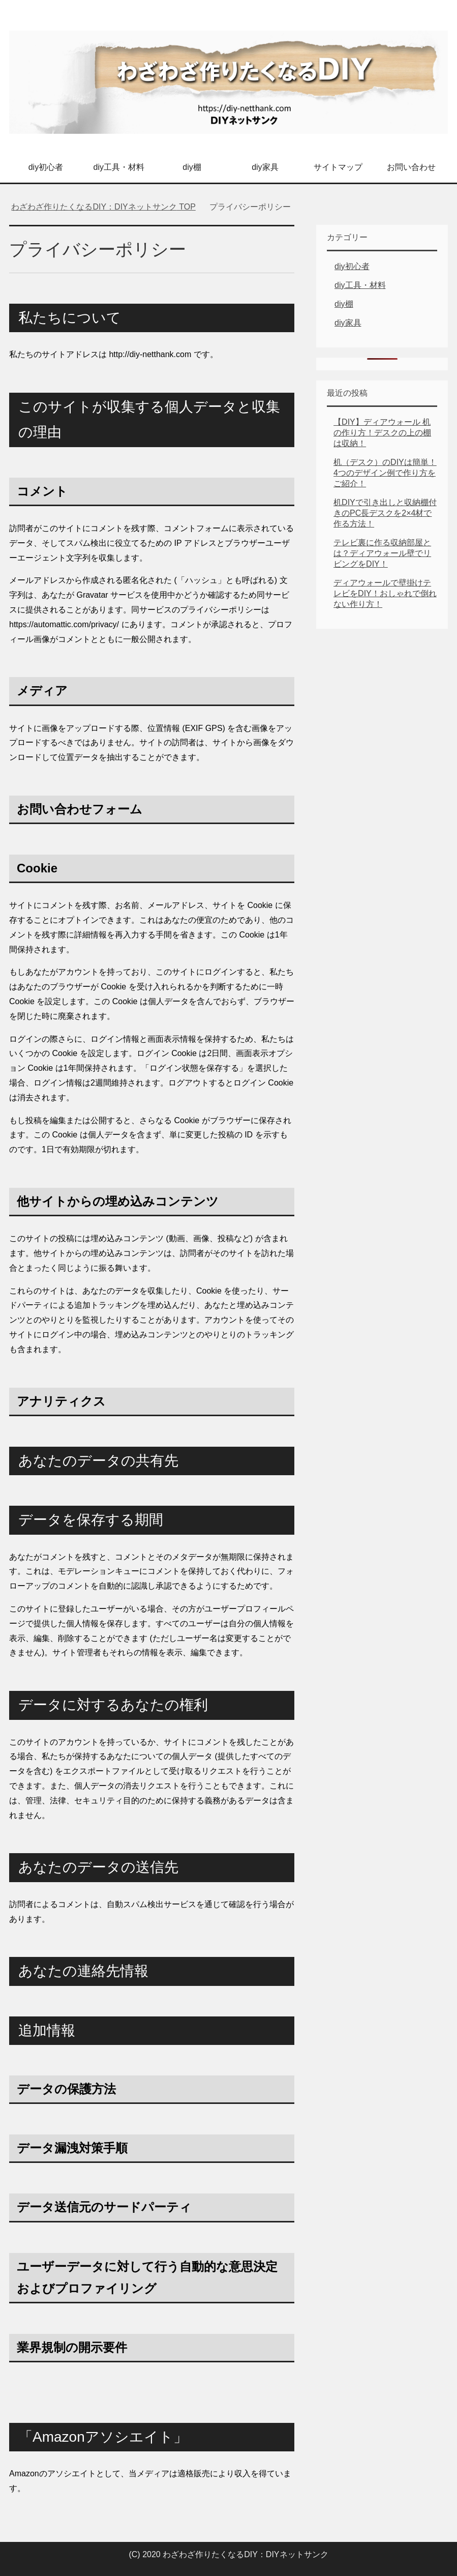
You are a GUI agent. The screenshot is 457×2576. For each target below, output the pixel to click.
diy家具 (265, 167)
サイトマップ (338, 167)
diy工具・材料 (119, 167)
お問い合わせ (411, 167)
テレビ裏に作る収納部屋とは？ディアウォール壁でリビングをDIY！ (382, 553)
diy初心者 (45, 167)
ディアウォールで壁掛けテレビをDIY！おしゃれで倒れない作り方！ (385, 593)
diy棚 (191, 167)
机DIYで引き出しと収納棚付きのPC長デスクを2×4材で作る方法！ (385, 513)
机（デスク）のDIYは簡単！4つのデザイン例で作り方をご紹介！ (385, 473)
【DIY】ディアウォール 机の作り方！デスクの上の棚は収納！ (382, 433)
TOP (103, 206)
